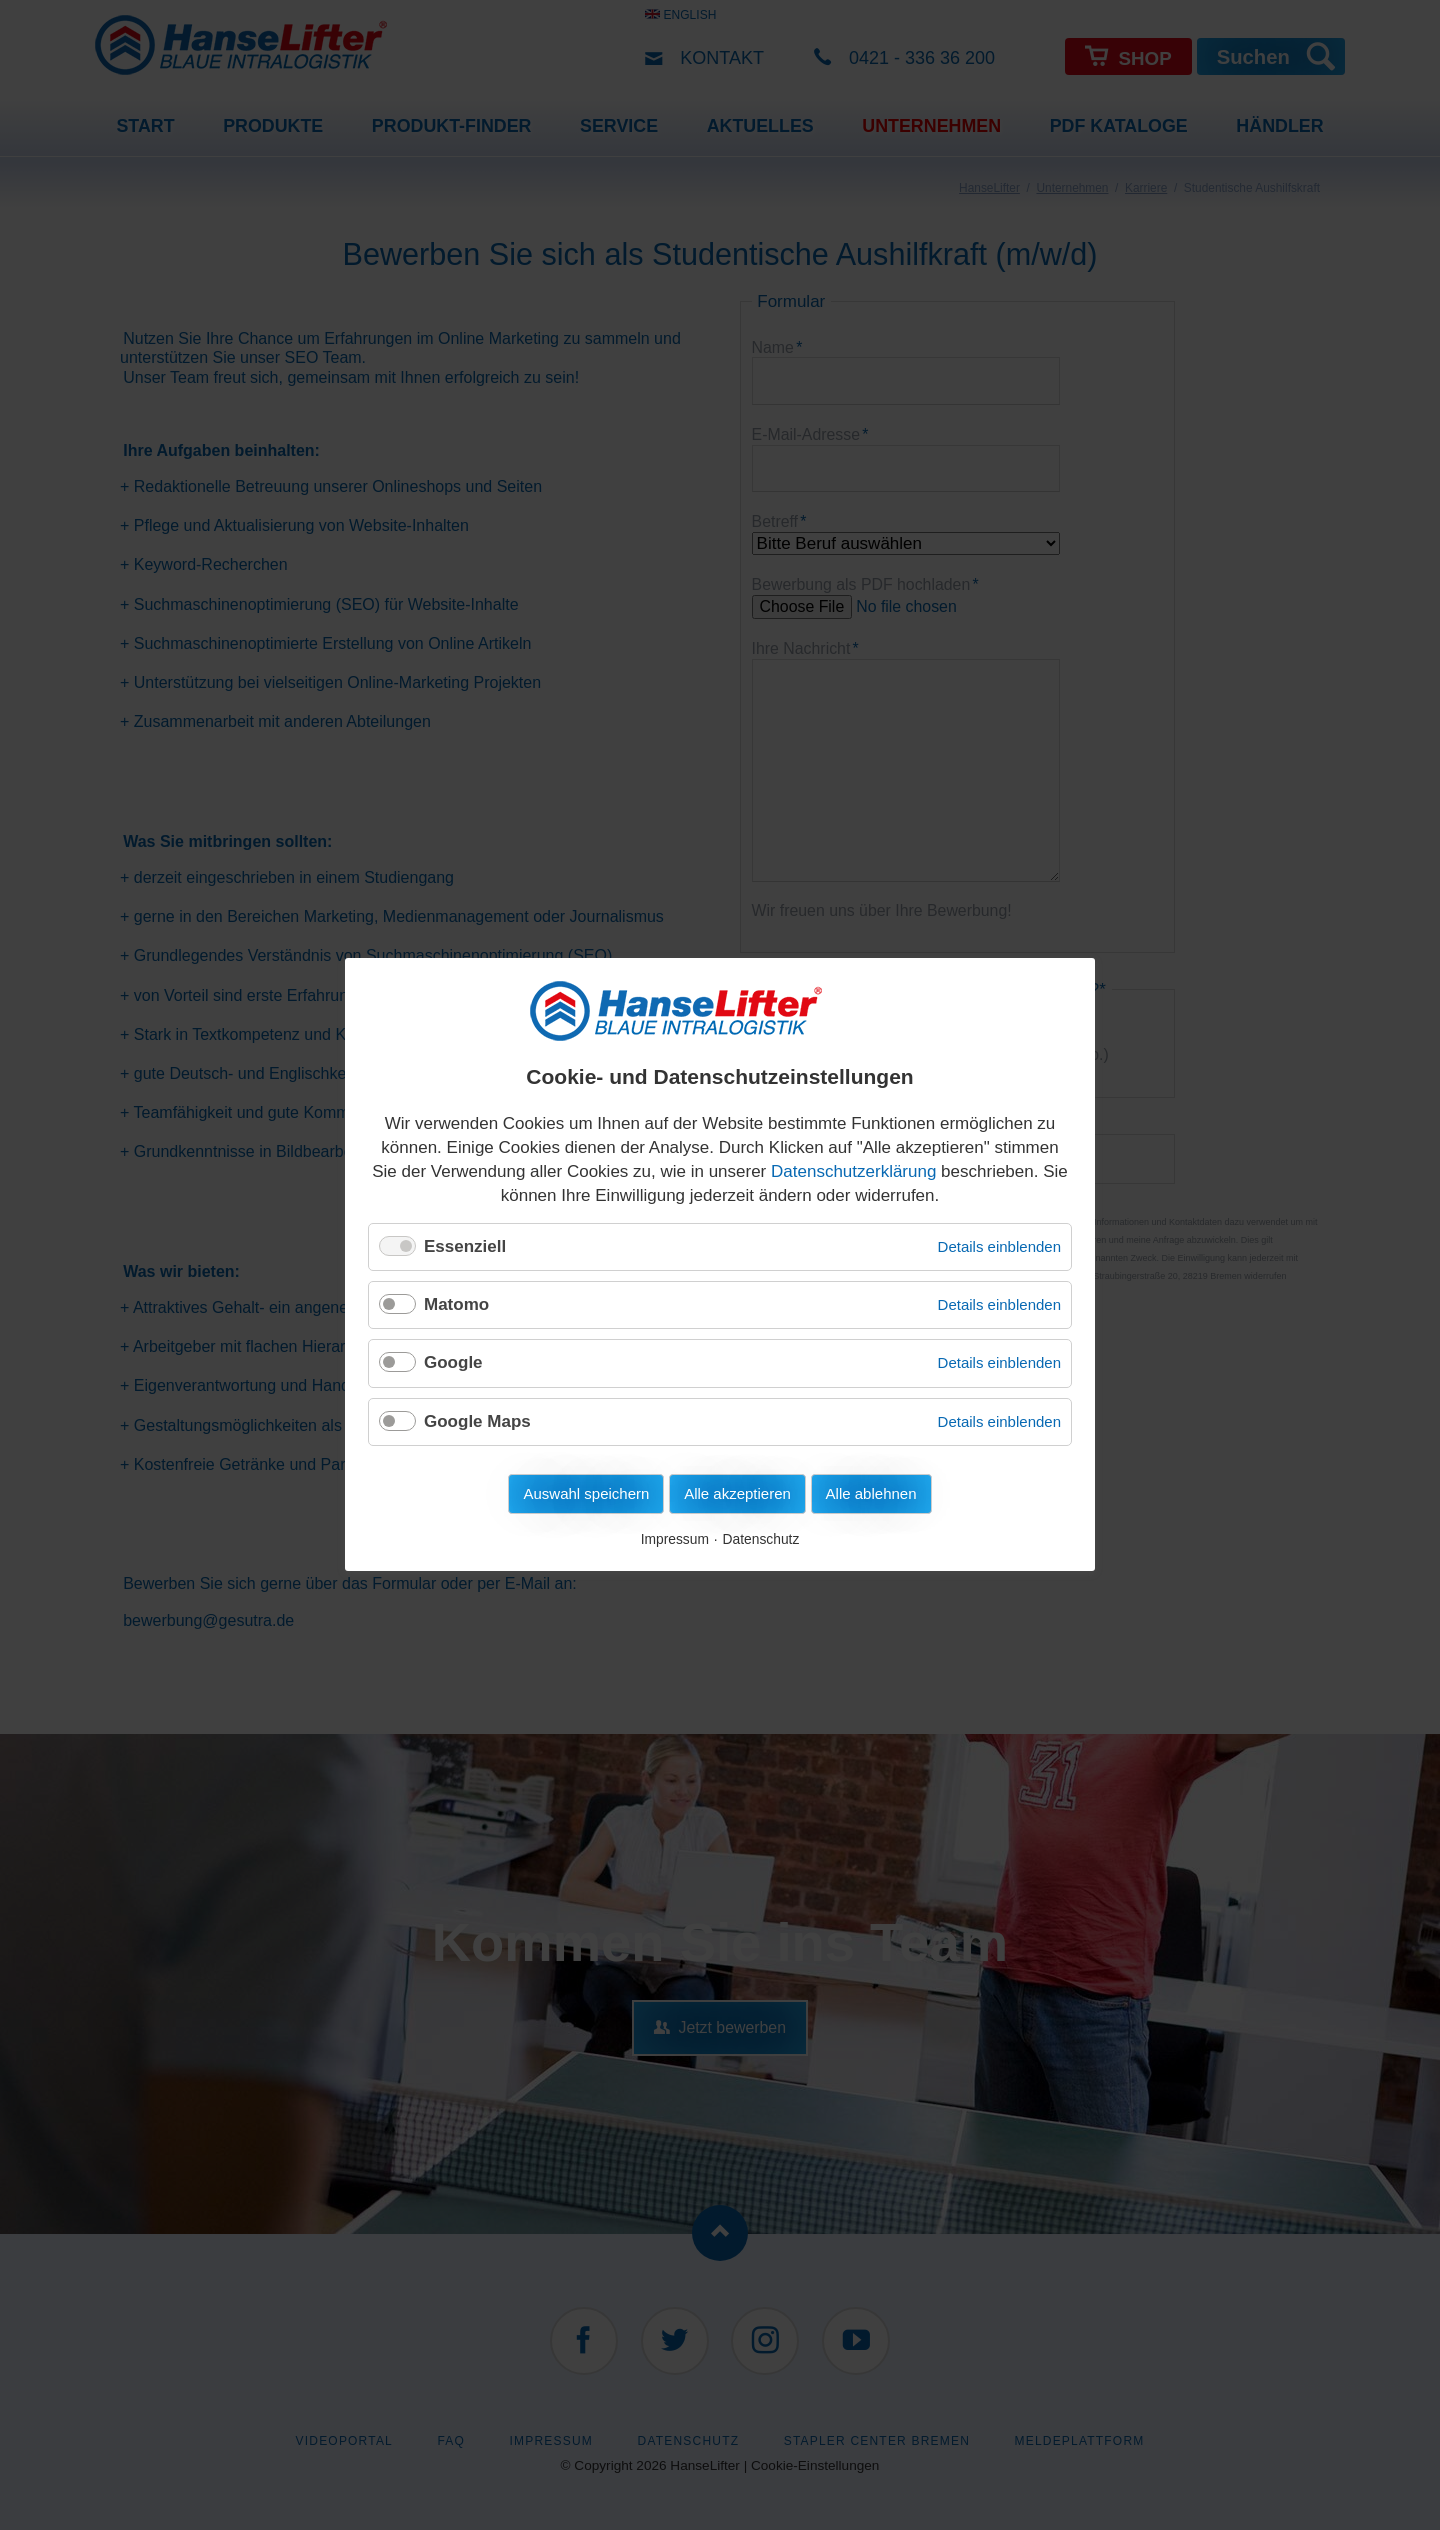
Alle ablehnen (871, 1494)
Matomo (456, 1304)
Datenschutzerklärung (853, 1171)
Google (453, 1363)
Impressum (675, 1539)
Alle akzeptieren (737, 1494)
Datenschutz (761, 1539)
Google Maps (477, 1421)
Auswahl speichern (586, 1494)
